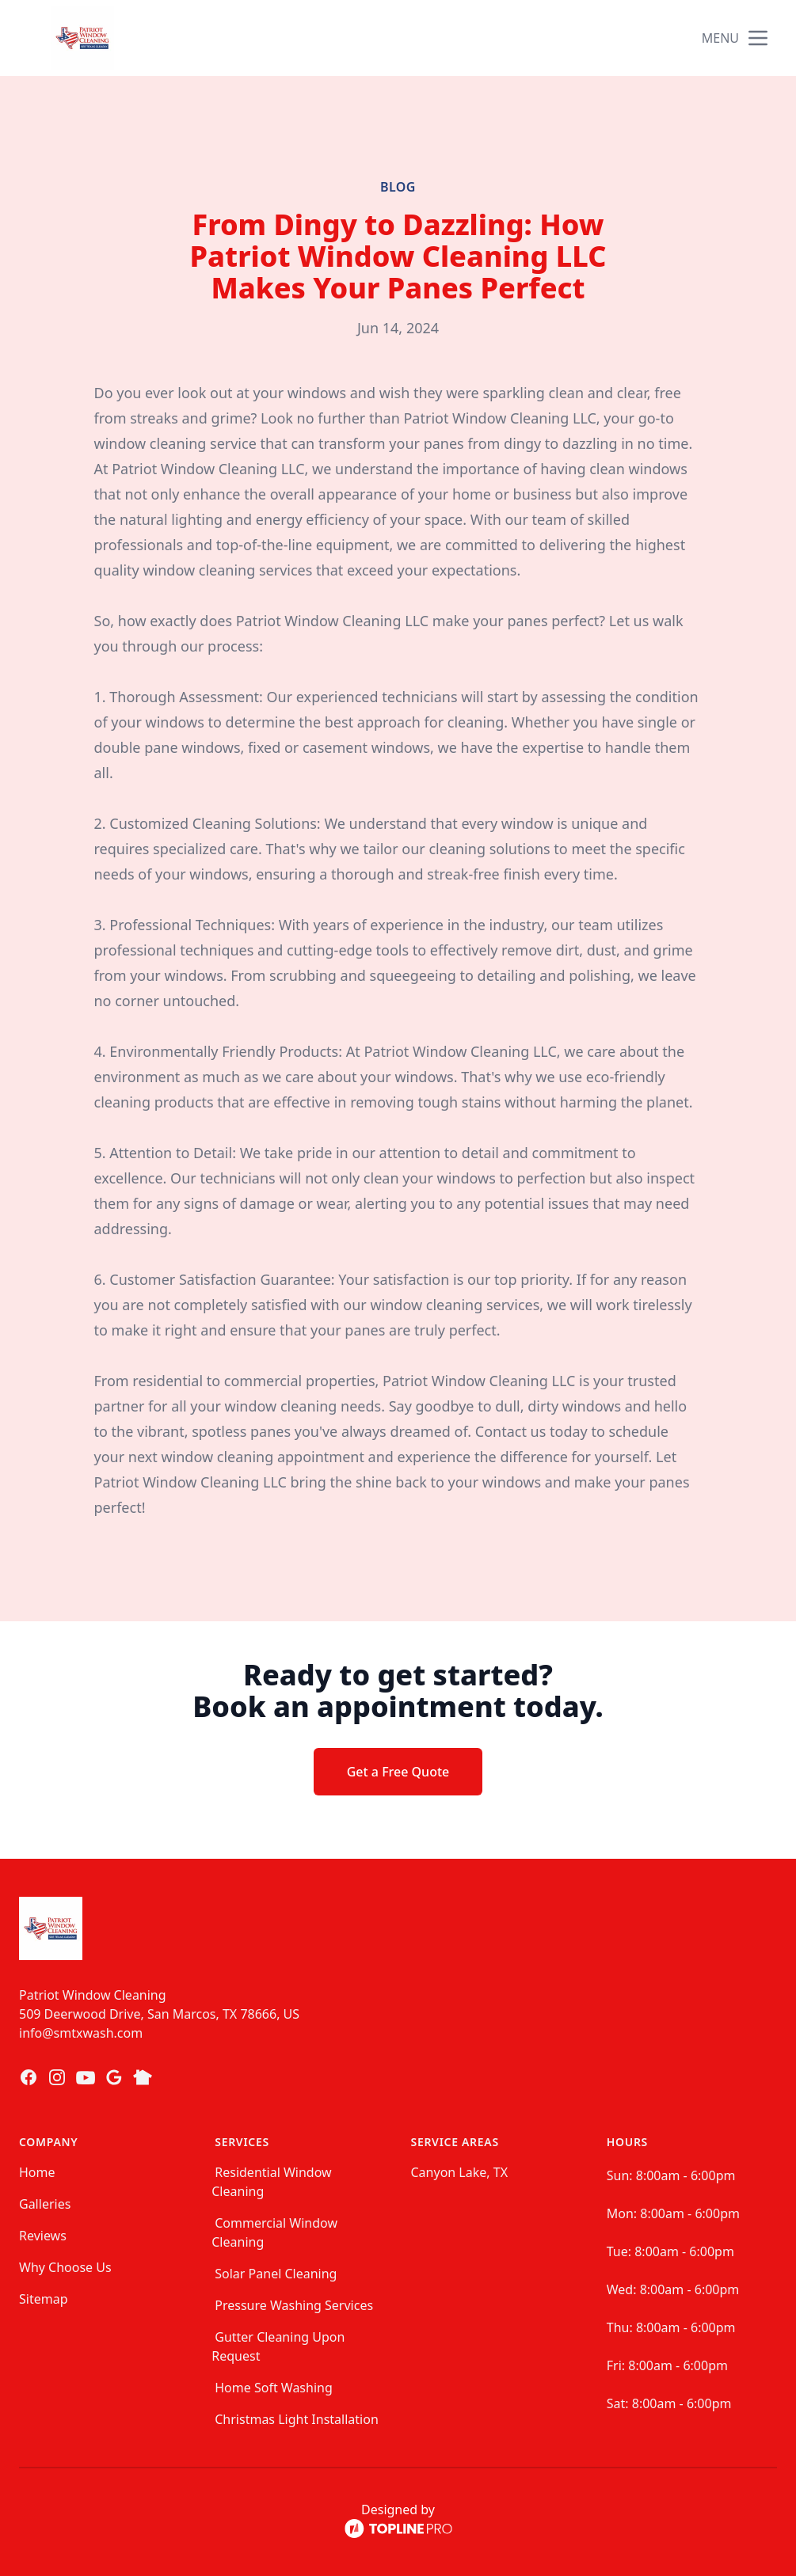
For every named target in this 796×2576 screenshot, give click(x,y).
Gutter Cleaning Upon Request (278, 2346)
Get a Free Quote (398, 1771)
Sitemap (43, 2299)
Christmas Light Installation (297, 2419)
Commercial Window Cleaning (274, 2232)
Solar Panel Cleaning (276, 2273)
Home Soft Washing (274, 2387)
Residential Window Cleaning (271, 2182)
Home (37, 2172)
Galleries (44, 2204)
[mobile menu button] (758, 38)
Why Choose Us (65, 2267)
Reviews (43, 2235)
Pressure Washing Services (294, 2305)
